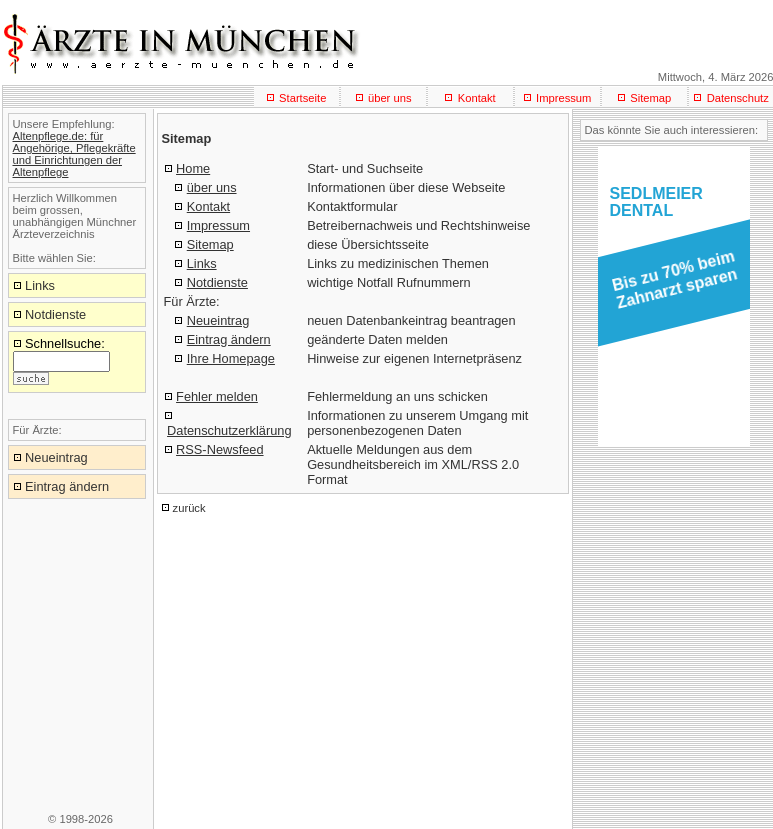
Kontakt (477, 98)
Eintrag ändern (229, 339)
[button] (670, 286)
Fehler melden (217, 396)
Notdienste (217, 282)
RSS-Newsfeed (219, 449)
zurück (189, 508)
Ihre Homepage (231, 358)
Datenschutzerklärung (229, 430)
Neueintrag (218, 320)
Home (193, 168)
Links (202, 263)
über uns (390, 98)
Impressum (563, 98)
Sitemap (650, 98)
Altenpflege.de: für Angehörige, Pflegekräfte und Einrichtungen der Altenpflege (74, 154)
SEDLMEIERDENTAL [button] (656, 202)
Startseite (302, 98)
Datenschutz (738, 98)
